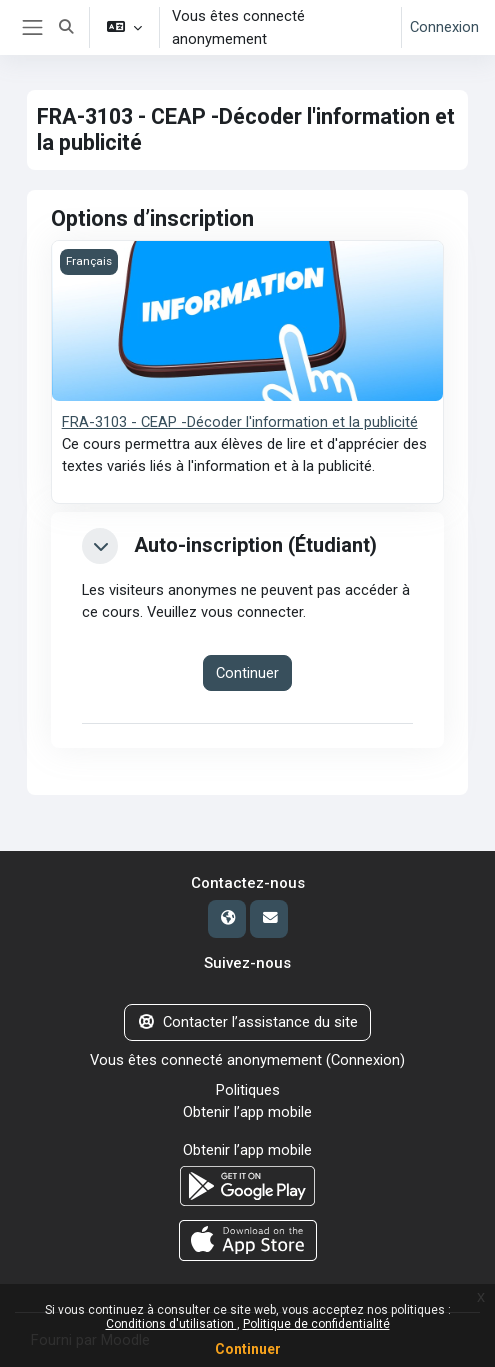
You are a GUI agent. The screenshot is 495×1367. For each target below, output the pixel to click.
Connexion (444, 27)
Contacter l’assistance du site (247, 1022)
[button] (67, 27)
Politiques (248, 1090)
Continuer (248, 1349)
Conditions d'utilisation (171, 1324)
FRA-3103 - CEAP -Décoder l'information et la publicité (240, 422)
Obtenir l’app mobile (247, 1112)
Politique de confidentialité (316, 1324)
